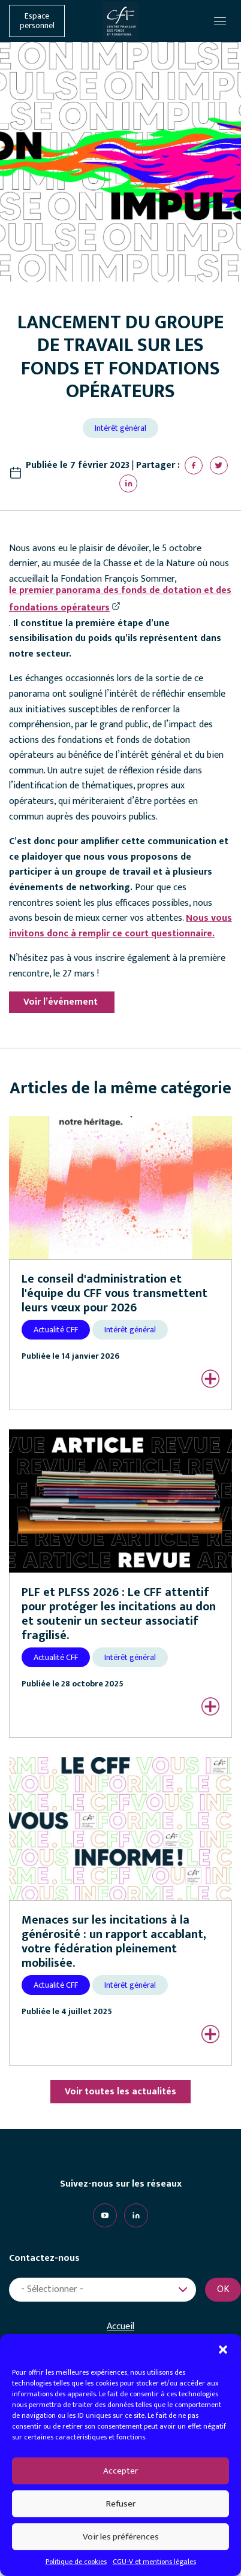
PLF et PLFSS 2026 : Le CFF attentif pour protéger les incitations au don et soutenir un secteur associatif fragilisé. (119, 1614)
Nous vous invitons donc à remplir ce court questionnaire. (120, 926)
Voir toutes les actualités (120, 2092)
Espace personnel (37, 21)
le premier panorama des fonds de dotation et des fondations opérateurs (120, 599)
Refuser (120, 2503)
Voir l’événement (61, 1002)
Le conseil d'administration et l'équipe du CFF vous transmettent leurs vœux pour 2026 (114, 1293)
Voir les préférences (121, 2536)
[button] (223, 2349)
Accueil (120, 2327)
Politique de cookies (76, 2561)
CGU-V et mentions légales (154, 2561)
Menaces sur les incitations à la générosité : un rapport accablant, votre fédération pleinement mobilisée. (114, 1941)
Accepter (120, 2470)
